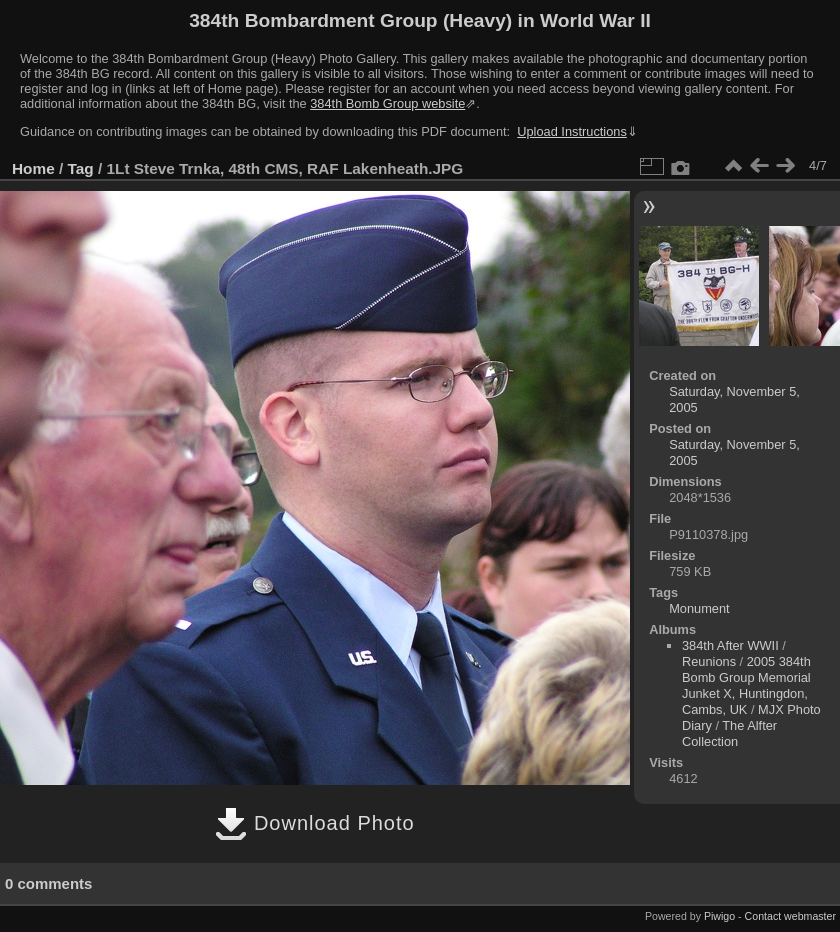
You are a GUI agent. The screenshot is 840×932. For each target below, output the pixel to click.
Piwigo (719, 916)
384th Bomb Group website (387, 103)
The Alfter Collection (729, 733)
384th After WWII (730, 645)
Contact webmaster (790, 916)
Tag (81, 168)
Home (33, 168)
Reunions (709, 661)
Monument (699, 608)
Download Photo (314, 823)
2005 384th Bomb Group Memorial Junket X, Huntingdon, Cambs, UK (746, 685)
